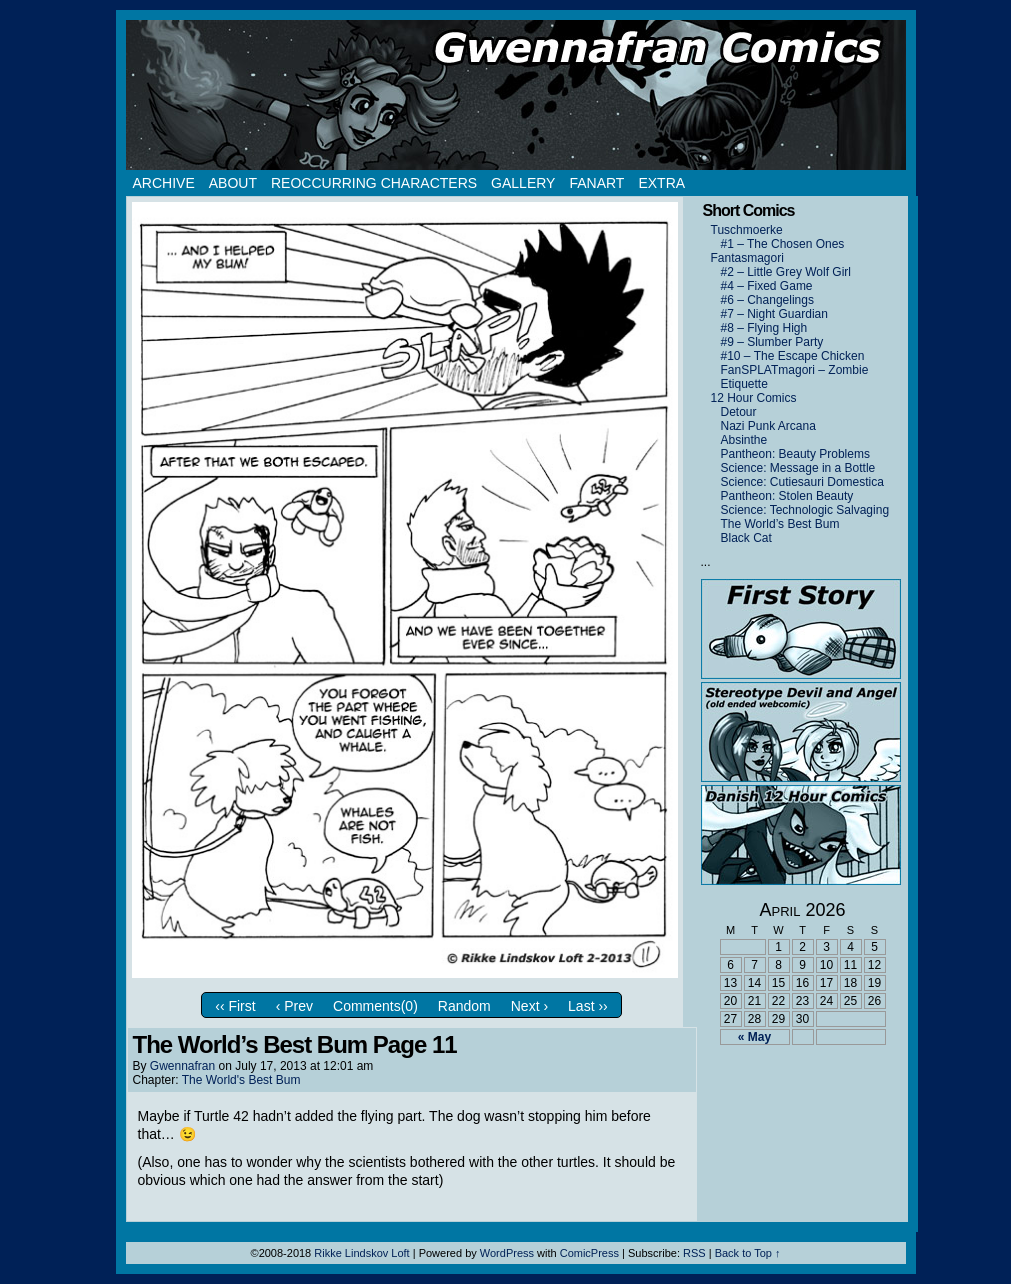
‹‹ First (235, 1006)
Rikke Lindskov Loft (361, 1253)
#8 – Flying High (764, 328)
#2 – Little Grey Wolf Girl (786, 272)
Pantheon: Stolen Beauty (787, 496)
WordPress (507, 1253)
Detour (739, 412)
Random (464, 1006)
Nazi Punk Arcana (768, 426)
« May (754, 1037)
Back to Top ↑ (748, 1253)
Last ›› (588, 1006)
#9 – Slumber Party (772, 342)
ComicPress (589, 1253)
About (233, 183)
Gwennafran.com (516, 95)
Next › (529, 1006)
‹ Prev (294, 1006)
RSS (694, 1253)
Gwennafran (182, 1066)
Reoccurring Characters (374, 183)
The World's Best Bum (241, 1080)
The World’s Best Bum (780, 524)
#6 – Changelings (767, 300)
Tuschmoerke (747, 230)
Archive (164, 183)
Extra (661, 183)
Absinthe (744, 440)
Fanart (596, 183)
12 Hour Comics (754, 398)
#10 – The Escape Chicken (793, 356)
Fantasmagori (747, 258)
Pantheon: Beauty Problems (795, 454)
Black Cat (746, 538)
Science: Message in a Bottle (798, 468)
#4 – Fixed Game (767, 286)
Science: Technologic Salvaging (805, 510)
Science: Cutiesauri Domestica (802, 482)
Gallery (523, 183)
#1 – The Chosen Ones (783, 244)
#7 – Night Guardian (774, 314)
